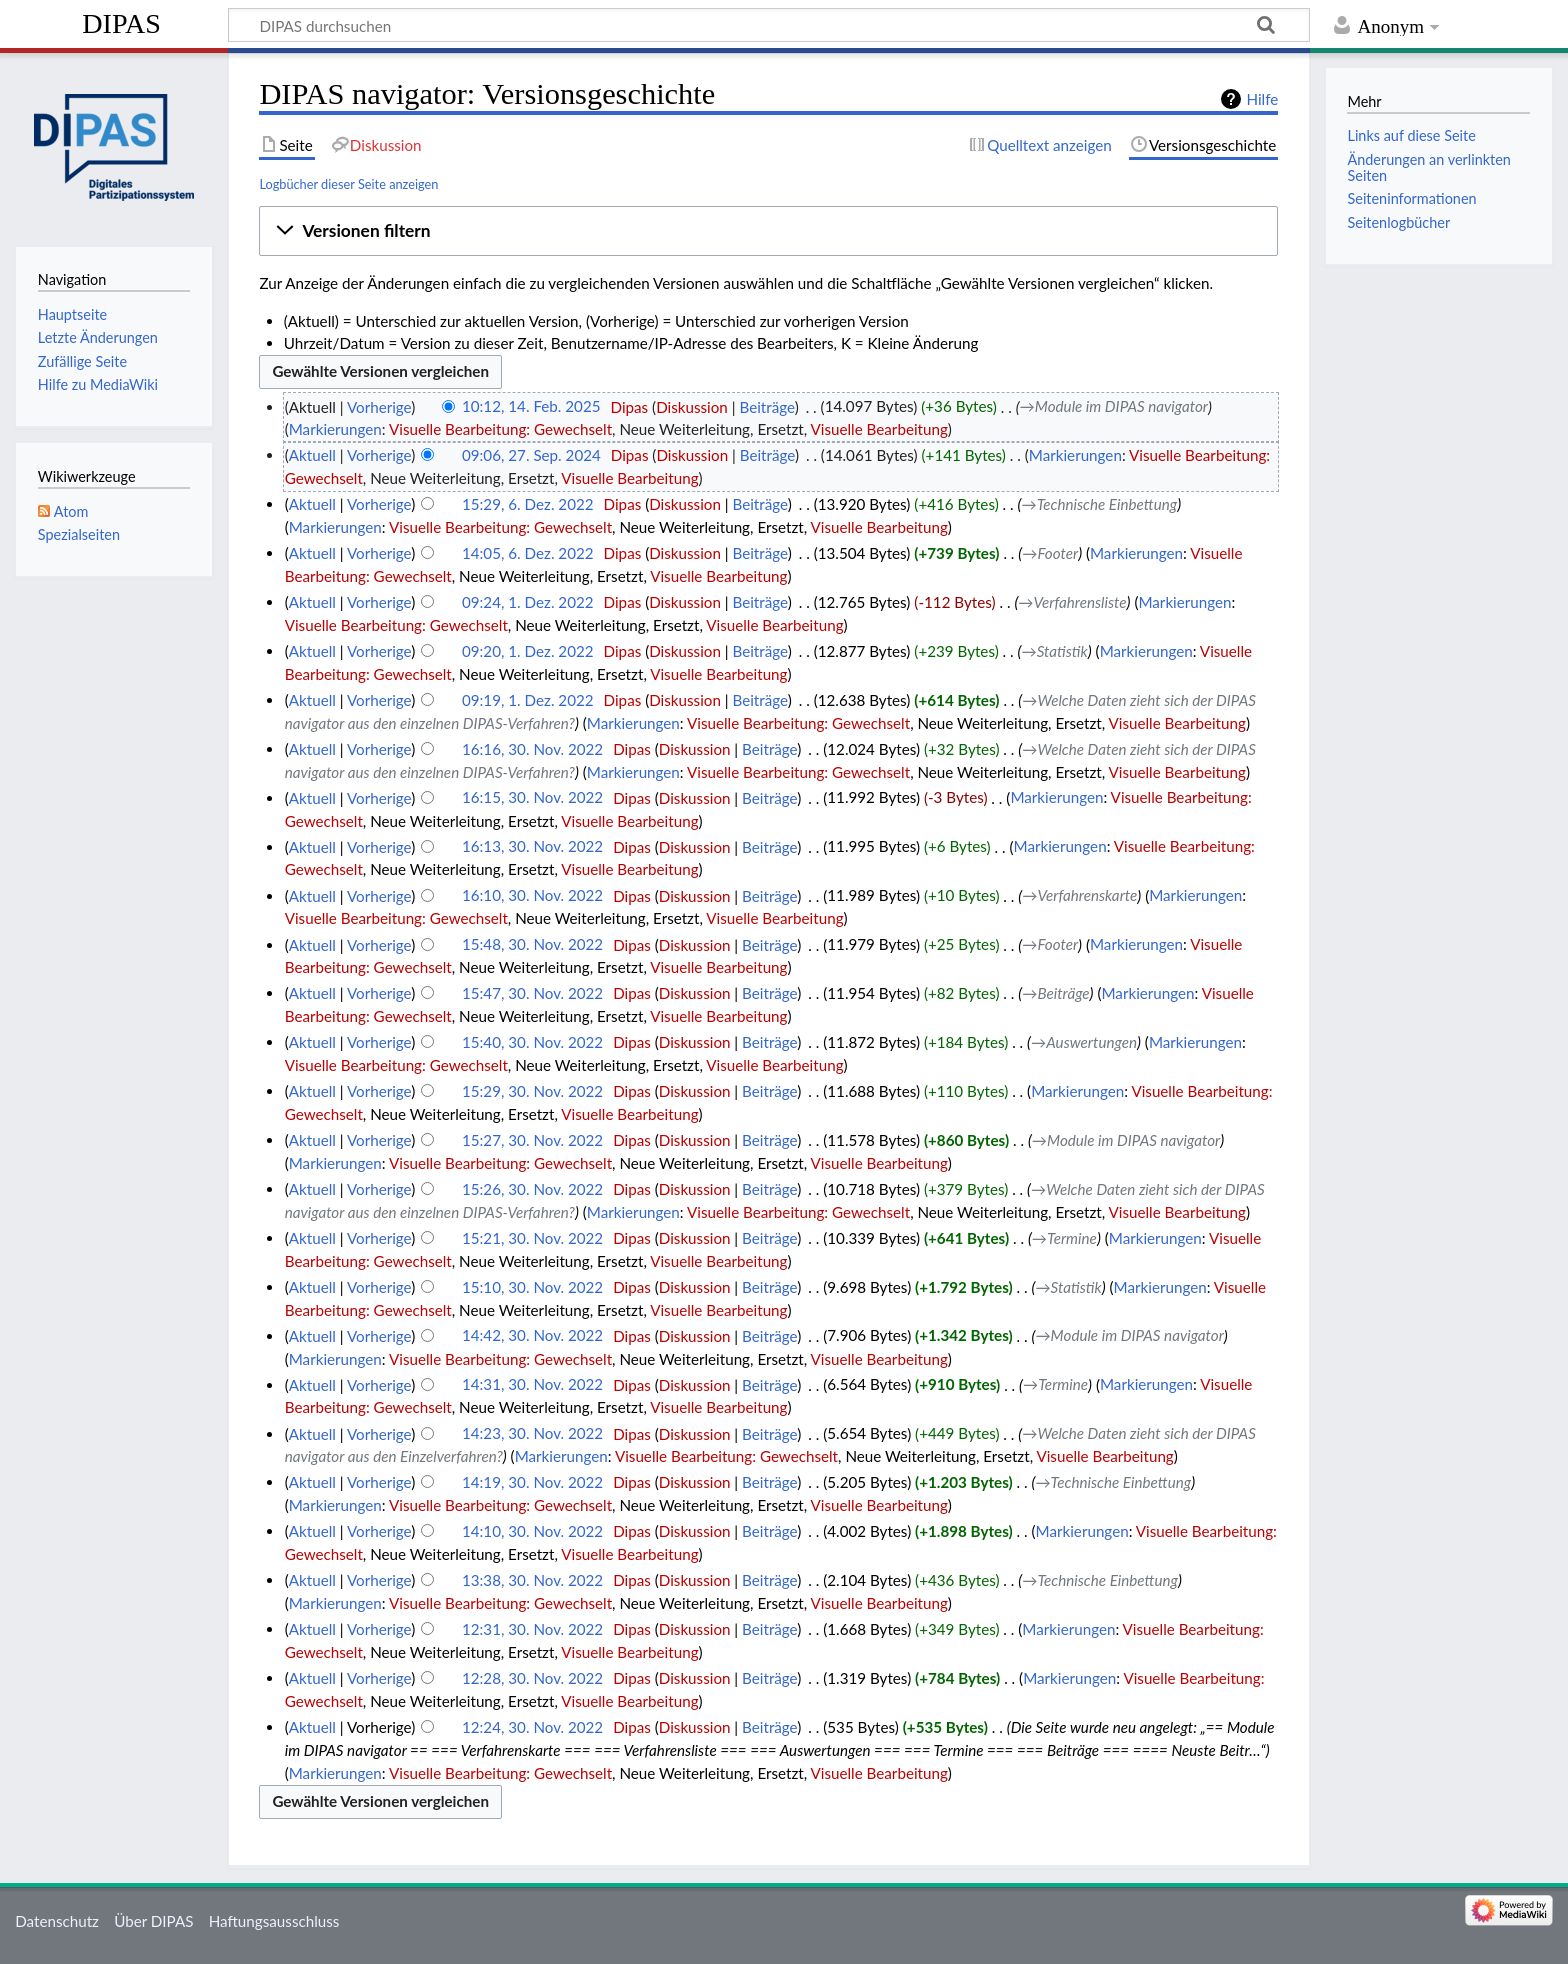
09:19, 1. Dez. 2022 (528, 700)
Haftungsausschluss (274, 1921)
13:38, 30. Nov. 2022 (532, 1580)
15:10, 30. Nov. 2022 (532, 1287)
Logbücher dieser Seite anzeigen (348, 184)
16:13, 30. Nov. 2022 (532, 847)
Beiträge (766, 407)
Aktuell (312, 455)
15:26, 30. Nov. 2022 (532, 1189)
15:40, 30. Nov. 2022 (532, 1042)
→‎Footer (1050, 553)
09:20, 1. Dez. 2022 (528, 651)
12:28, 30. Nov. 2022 (532, 1678)
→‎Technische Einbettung (1099, 504)
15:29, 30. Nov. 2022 (532, 1091)
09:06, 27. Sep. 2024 (531, 455)
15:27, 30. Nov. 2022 (532, 1140)
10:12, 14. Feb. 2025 (531, 407)
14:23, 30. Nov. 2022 (532, 1434)
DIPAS (121, 23)
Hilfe (1262, 99)
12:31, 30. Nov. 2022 (532, 1629)
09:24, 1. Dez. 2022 (528, 602)
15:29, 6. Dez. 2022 (528, 504)
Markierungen (335, 429)
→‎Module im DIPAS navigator (1114, 407)
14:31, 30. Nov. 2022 (532, 1385)
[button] (768, 231)
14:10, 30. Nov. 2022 (532, 1531)
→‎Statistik (1054, 651)
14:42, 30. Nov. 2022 (532, 1336)
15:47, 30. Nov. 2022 (532, 993)
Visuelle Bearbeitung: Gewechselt (500, 429)
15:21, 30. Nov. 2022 (532, 1238)
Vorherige (379, 407)
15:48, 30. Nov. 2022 (532, 945)
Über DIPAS (153, 1921)
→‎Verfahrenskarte (1079, 896)
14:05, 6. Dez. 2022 (528, 553)
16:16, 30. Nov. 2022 (532, 749)
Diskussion (692, 407)
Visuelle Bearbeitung (879, 429)
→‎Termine (1064, 1238)
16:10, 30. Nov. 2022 (532, 896)
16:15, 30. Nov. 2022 (532, 798)
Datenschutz (57, 1921)
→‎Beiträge (1055, 993)
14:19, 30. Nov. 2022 (532, 1482)
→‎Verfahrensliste (1072, 602)
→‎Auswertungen (1084, 1042)
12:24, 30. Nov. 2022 (532, 1727)
